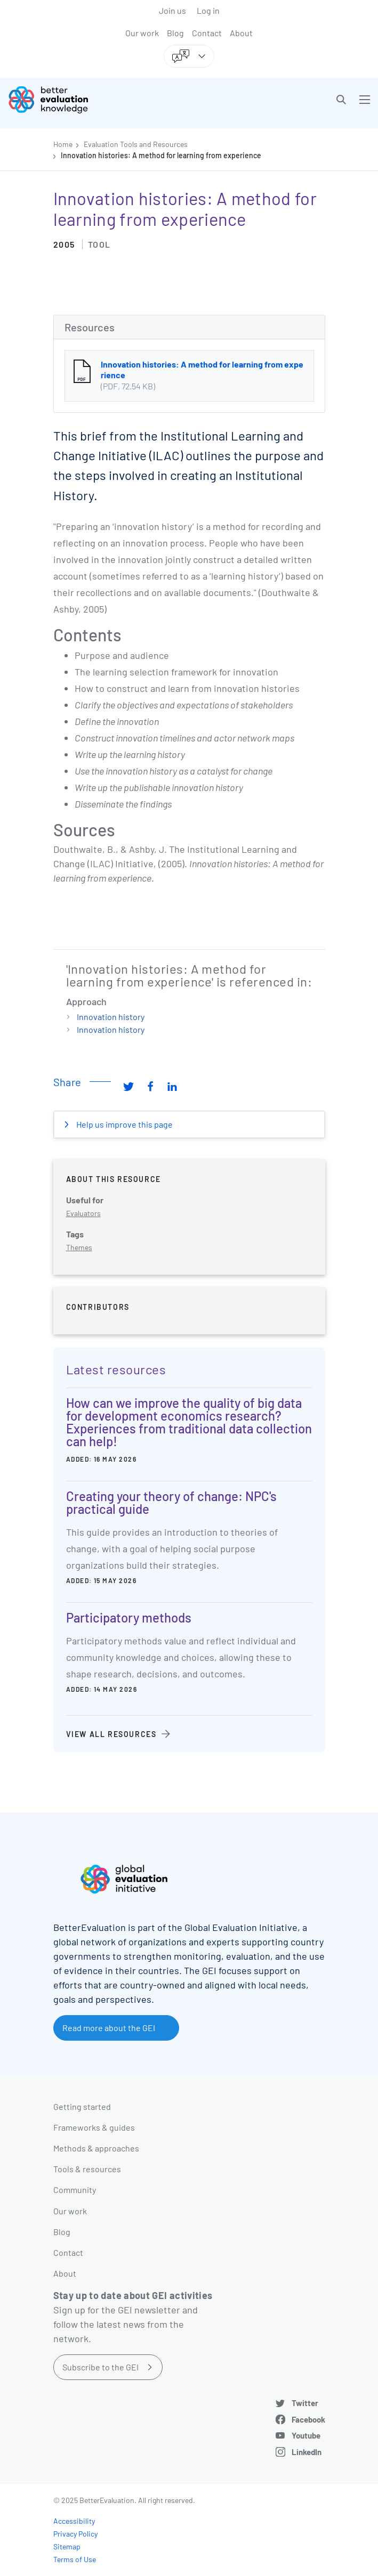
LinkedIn (306, 2452)
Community (74, 2189)
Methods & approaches (96, 2148)
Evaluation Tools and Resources (136, 144)
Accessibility (74, 2520)
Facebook (308, 2419)
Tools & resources (87, 2169)
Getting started (82, 2106)
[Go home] (102, 100)
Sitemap (67, 2546)
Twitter (305, 2403)
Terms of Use (74, 2559)
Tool (99, 244)
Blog (175, 33)
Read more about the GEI (108, 2028)
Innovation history (110, 1017)
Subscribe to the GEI (100, 2367)
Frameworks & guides (94, 2127)
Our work (142, 33)
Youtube (306, 2435)
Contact (207, 33)
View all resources (111, 1734)
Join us (172, 10)
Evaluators (83, 1213)
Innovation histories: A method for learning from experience (161, 155)
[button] (341, 99)
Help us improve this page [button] (124, 1124)
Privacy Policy (75, 2533)
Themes (79, 1247)
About (241, 33)
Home (63, 144)
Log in (208, 10)
